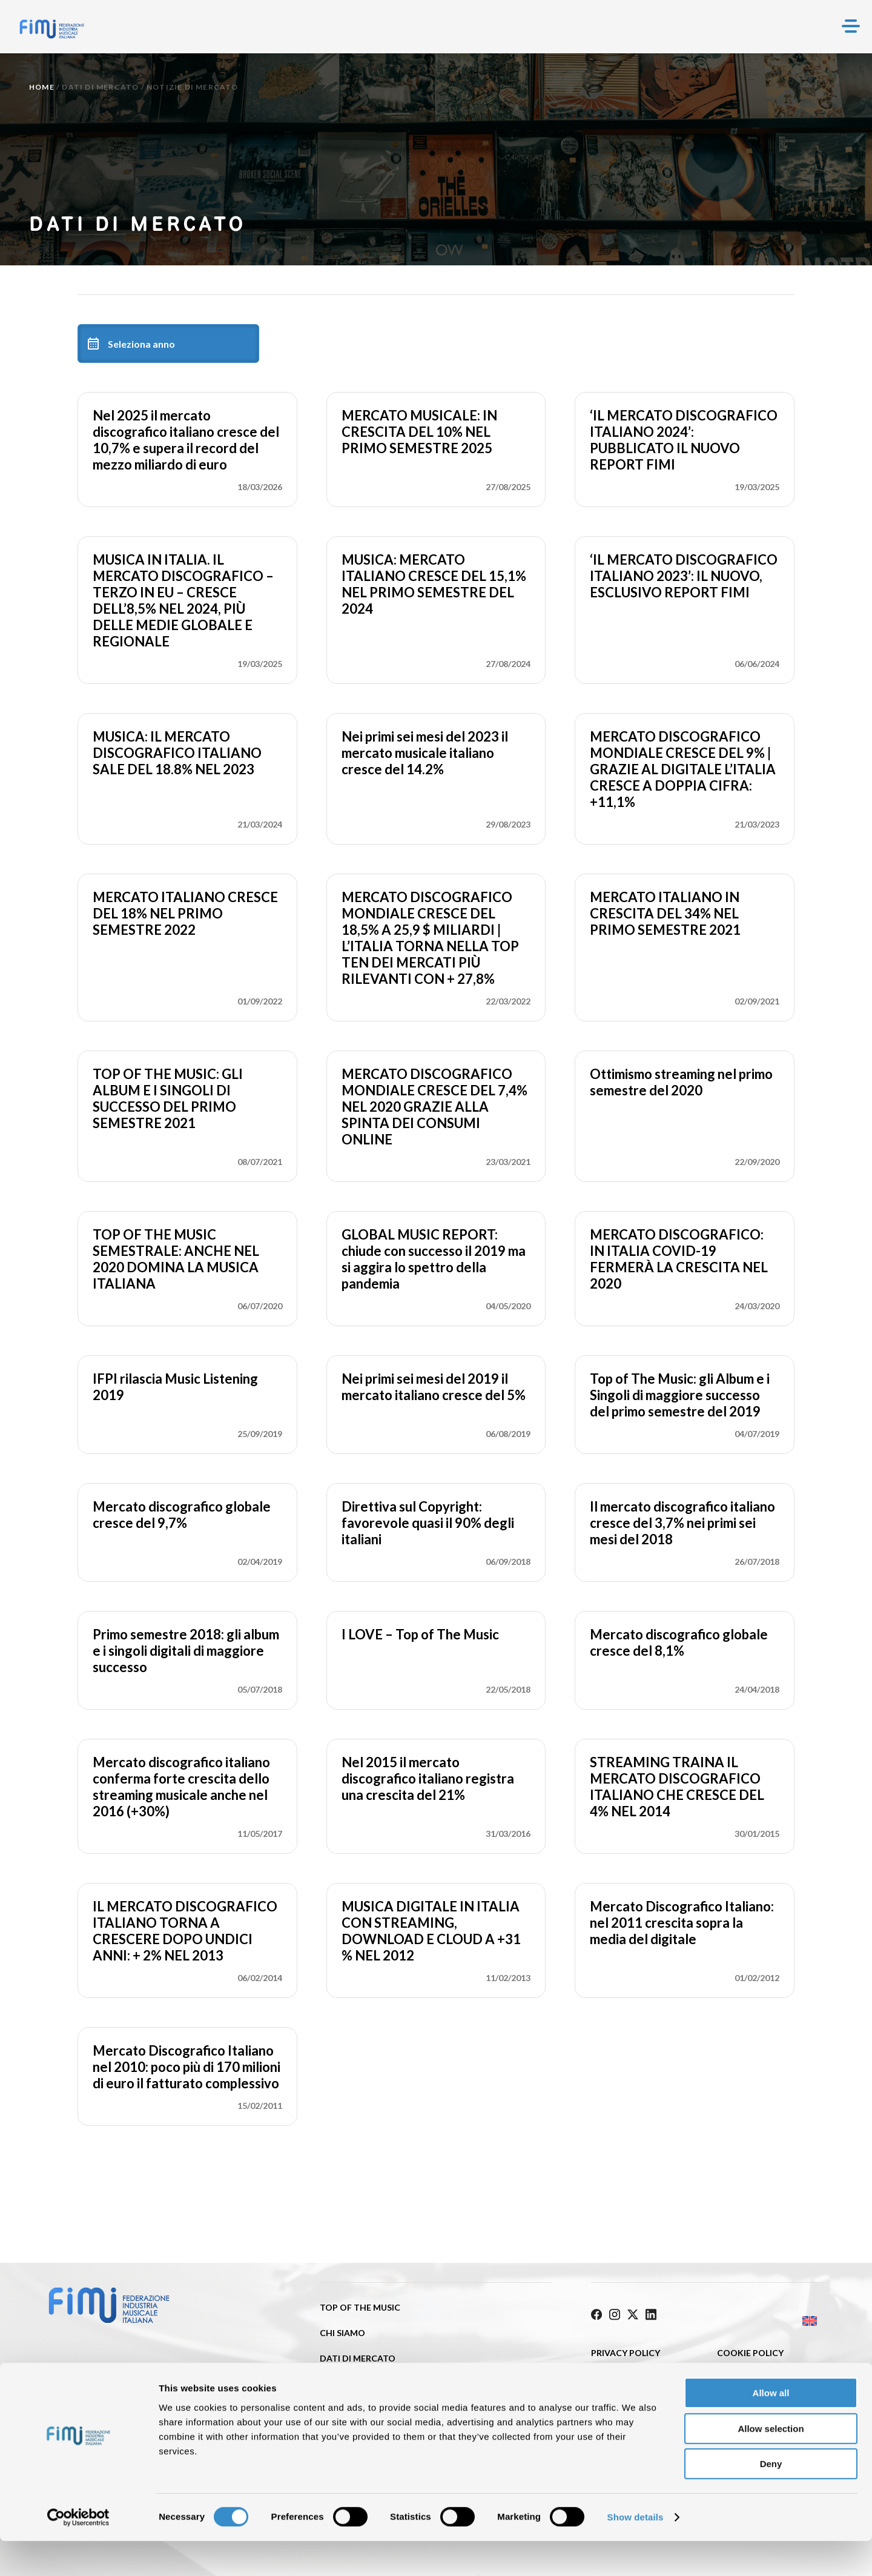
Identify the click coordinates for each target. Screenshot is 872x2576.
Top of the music (360, 2307)
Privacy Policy (625, 2349)
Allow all (771, 2428)
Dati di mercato (100, 86)
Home (41, 86)
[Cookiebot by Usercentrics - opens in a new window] (78, 2552)
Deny (771, 2499)
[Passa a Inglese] (765, 2317)
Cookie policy (750, 2349)
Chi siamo (342, 2333)
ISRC (329, 2384)
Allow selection (771, 2463)
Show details (635, 2552)
